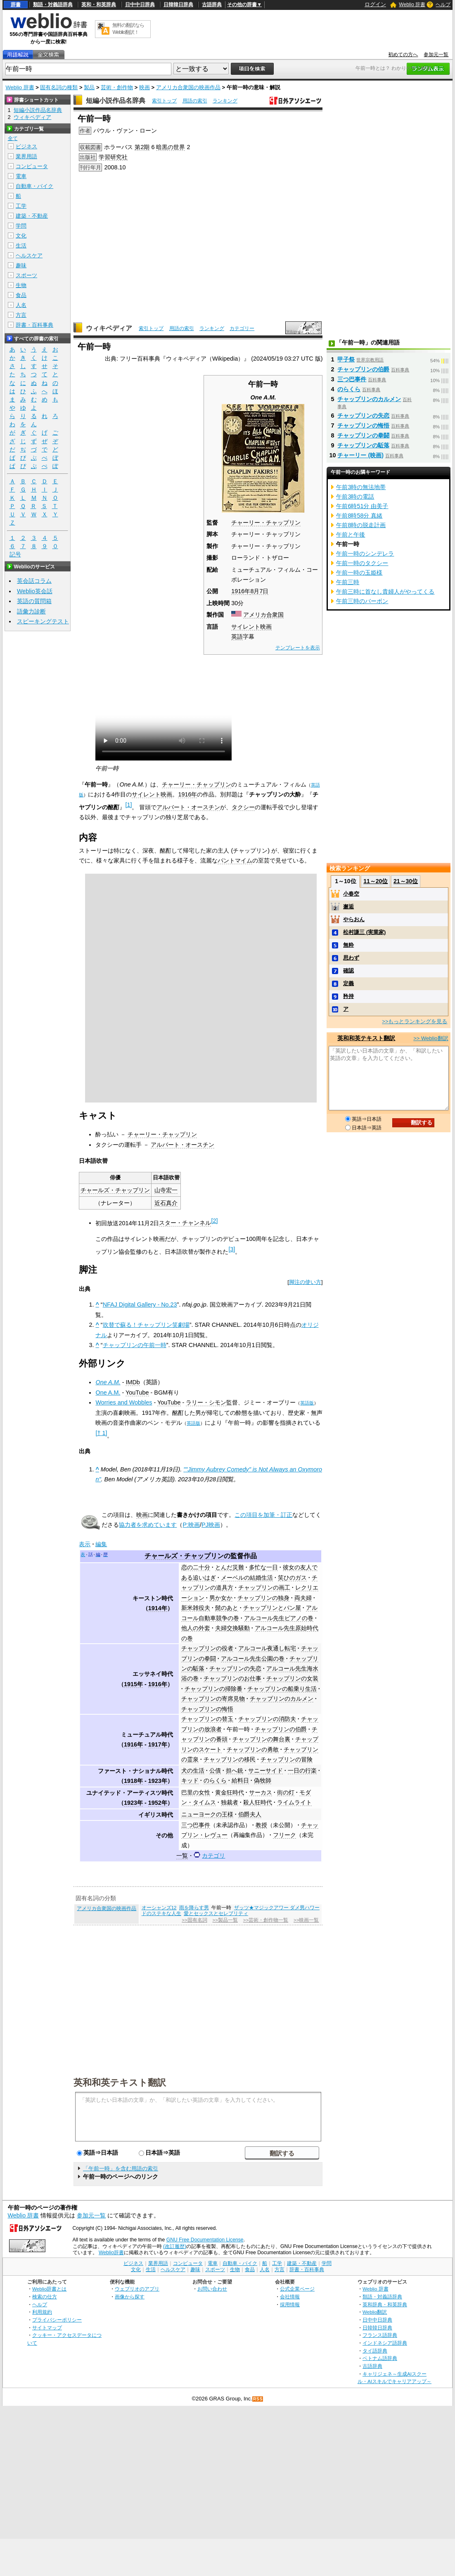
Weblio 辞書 (412, 4)
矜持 (348, 996)
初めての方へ (403, 54)
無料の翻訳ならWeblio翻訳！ (128, 28)
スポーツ (26, 275)
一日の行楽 (302, 1770)
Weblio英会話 (34, 591)
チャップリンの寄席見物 (213, 1698)
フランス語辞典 (380, 2335)
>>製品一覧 (225, 1920)
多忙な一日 (263, 1567)
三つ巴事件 (195, 1825)
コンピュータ (32, 166)
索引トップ (164, 101)
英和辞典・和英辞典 (385, 2304)
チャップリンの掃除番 (213, 1688)
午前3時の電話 (355, 496)
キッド (190, 1780)
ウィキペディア (109, 328)
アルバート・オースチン (188, 807)
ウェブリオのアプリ (137, 2288)
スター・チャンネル (185, 1222)
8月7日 (259, 591)
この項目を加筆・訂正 (263, 1514)
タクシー (243, 807)
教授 (261, 1825)
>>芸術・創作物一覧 (265, 1920)
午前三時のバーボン (362, 601)
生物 (21, 285)
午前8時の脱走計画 (361, 525)
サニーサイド (265, 1770)
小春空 (351, 894)
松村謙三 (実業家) (364, 932)
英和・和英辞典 (98, 4)
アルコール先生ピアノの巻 (278, 1618)
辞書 (16, 4)
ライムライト (294, 1802)
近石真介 (166, 1203)
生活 (21, 245)
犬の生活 (192, 1770)
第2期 (142, 147)
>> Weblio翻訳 (430, 1038)
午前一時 (238, 1729)
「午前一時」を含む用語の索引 (120, 2168)
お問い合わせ (212, 2288)
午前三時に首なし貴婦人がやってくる (385, 591)
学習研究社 (113, 157)
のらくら (215, 1780)
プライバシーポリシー (57, 2319)
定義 (348, 983)
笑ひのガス (292, 1577)
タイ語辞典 (375, 2350)
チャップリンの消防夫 (267, 1719)
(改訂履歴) (174, 2246)
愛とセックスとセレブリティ (216, 1913)
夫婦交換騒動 (232, 1628)
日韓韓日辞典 (178, 4)
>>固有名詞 (194, 1920)
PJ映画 (210, 1524)
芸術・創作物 (117, 87)
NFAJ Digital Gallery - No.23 (140, 1304)
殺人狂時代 (257, 1802)
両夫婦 (303, 1598)
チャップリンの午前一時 (134, 1345)
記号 (15, 554)
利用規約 (42, 2312)
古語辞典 (212, 4)
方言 (21, 315)
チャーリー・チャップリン (266, 522)
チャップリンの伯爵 (281, 1729)
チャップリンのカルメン (281, 1698)
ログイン (375, 4)
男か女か (220, 1598)
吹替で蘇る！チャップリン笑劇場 (146, 1324)
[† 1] (101, 1433)
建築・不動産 (32, 216)
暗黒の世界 (170, 147)
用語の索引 (194, 101)
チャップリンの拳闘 (363, 435)
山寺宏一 (166, 1190)
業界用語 (26, 156)
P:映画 (191, 1524)
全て (13, 138)
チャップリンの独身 (263, 1598)
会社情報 (290, 2296)
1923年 (157, 1781)
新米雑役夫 (195, 1607)
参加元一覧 (436, 54)
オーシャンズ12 (159, 1907)
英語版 (307, 1402)
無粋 (348, 945)
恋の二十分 (195, 1567)
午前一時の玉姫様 (359, 572)
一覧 (182, 1855)
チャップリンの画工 (264, 1587)
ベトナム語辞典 (380, 2358)
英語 (237, 636)
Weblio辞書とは (49, 2288)
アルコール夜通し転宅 (267, 1648)
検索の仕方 (44, 2296)
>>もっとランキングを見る (414, 1021)
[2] (214, 1220)
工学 (21, 206)
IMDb (133, 1382)
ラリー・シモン (206, 1402)
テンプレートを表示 (297, 648)
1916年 (240, 591)
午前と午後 (350, 534)
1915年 (133, 1684)
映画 (144, 87)
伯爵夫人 (249, 1814)
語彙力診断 (31, 611)
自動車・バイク (34, 186)
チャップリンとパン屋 (272, 1607)
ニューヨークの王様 (207, 1814)
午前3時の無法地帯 (361, 487)
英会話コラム (34, 580)
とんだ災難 (229, 1567)
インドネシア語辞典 (385, 2342)
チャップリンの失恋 (235, 1668)
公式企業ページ (297, 2288)
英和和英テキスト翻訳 (119, 2082)
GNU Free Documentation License (205, 2240)
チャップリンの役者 (207, 1648)
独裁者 (229, 1802)
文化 (21, 236)
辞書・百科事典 (34, 325)
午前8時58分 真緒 (359, 515)
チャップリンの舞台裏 (261, 1739)
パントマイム (235, 860)
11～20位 (375, 881)
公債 (215, 1770)
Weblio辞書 (111, 2252)
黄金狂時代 (229, 1792)
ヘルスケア (29, 255)
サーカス (260, 1792)
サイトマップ (47, 2327)
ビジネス (26, 146)
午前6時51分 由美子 (362, 506)
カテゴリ (213, 1855)
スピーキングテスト (43, 621)
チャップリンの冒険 (287, 1759)
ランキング (225, 101)
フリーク (284, 1835)
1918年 (133, 1781)
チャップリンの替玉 (207, 1719)
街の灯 (285, 1792)
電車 (21, 176)
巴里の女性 (195, 1792)
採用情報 (290, 2304)
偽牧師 (262, 1780)
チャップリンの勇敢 (253, 1749)
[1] (128, 804)
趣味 (21, 265)
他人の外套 (195, 1628)
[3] (231, 1249)
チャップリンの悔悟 (207, 1709)
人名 (21, 305)
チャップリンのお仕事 (232, 1678)
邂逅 (348, 906)
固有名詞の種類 (59, 87)
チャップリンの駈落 (363, 445)
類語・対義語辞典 (53, 4)
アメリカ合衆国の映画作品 (188, 87)
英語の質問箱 (34, 601)
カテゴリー (242, 328)
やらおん (354, 919)
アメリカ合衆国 (263, 614)
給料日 (240, 1780)
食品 (21, 295)
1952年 (157, 1802)
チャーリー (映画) (360, 455)
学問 (21, 226)
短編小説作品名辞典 (115, 100)
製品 (89, 87)
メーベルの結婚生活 (247, 1577)
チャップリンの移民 (230, 1759)
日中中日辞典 (140, 4)
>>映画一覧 (306, 1920)
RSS (258, 2399)
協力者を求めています (148, 1524)
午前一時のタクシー (362, 563)
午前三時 (347, 582)
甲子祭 (346, 359)
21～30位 (405, 881)
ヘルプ (443, 4)
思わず (351, 958)
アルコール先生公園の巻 (252, 1658)
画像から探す (130, 2296)
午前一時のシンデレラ (365, 553)
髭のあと (226, 1607)
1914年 (157, 1608)
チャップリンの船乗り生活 (282, 1688)
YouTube (137, 1392)
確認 (348, 970)
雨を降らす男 (194, 1907)
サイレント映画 (251, 626)
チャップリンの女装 (292, 1678)
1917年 (157, 1744)
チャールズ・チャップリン (115, 1190)
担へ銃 (234, 1770)
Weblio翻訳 (375, 2312)
